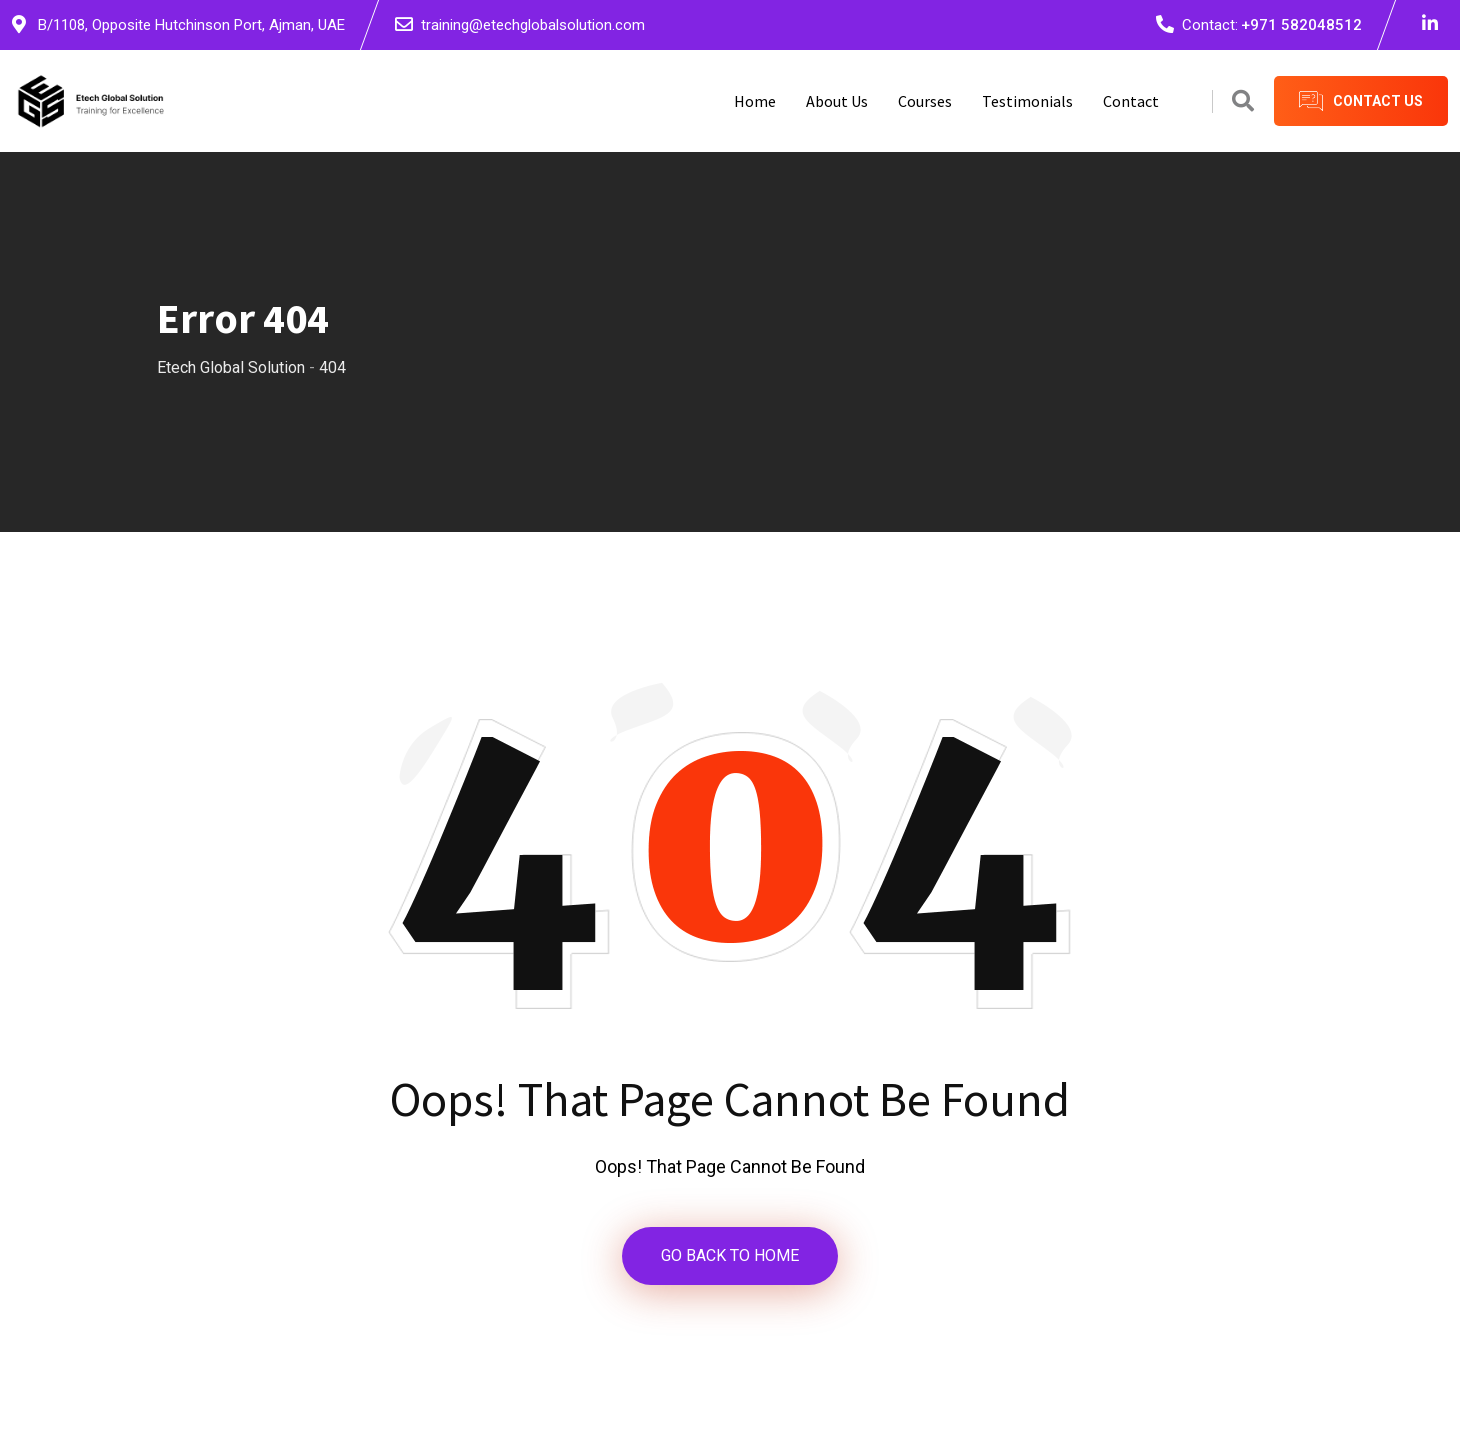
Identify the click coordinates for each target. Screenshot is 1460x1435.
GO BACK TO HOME (730, 1255)
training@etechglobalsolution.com (533, 25)
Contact (1131, 101)
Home (755, 101)
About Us (837, 101)
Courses (925, 101)
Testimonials (1027, 101)
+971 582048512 (1301, 25)
